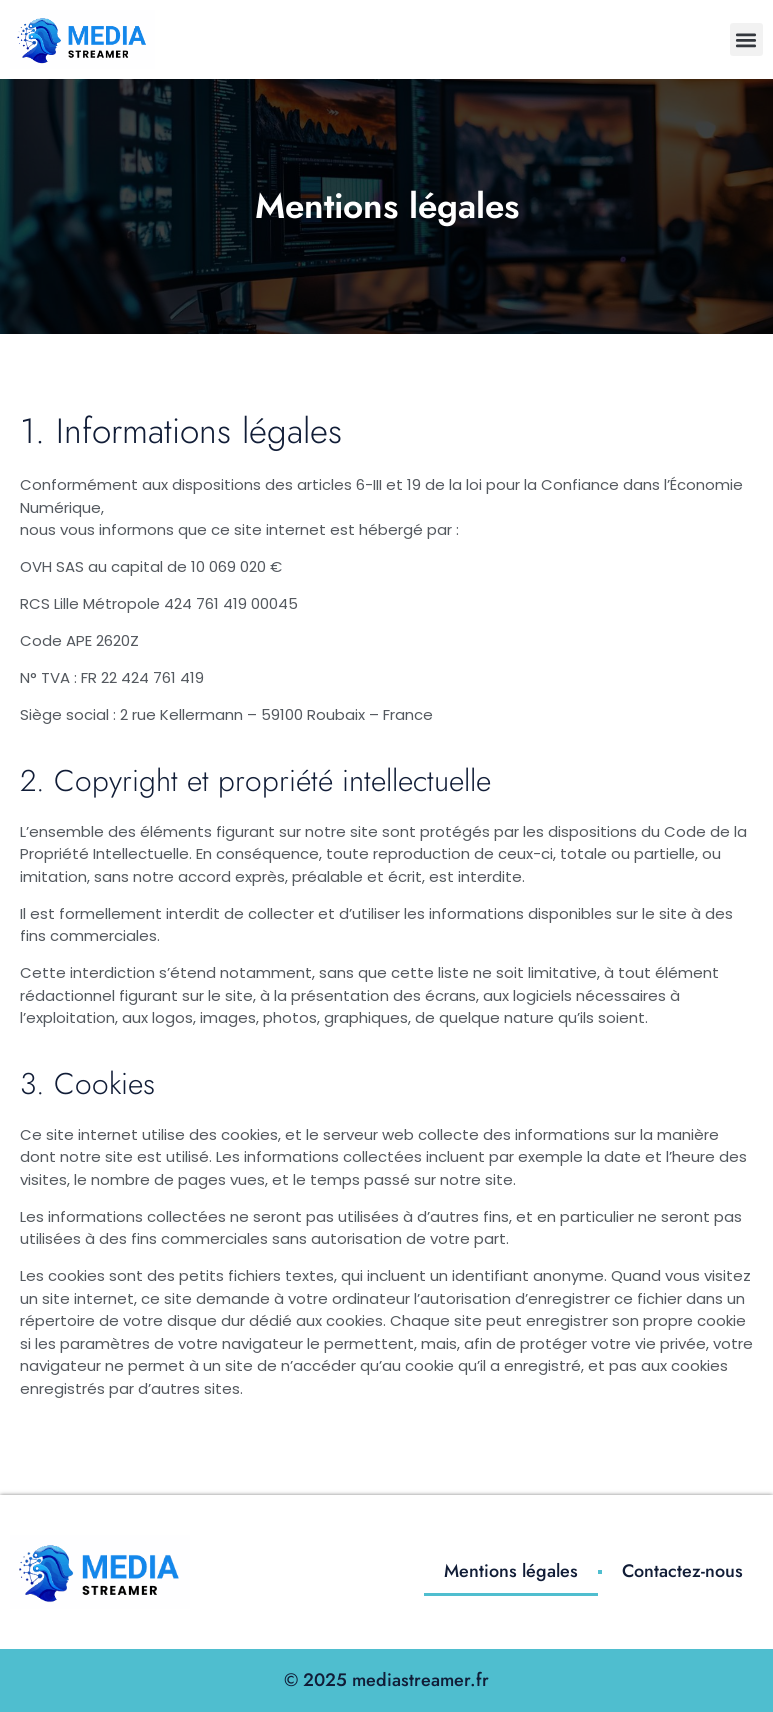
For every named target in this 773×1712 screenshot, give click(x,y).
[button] (746, 39)
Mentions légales (511, 1571)
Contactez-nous (682, 1571)
